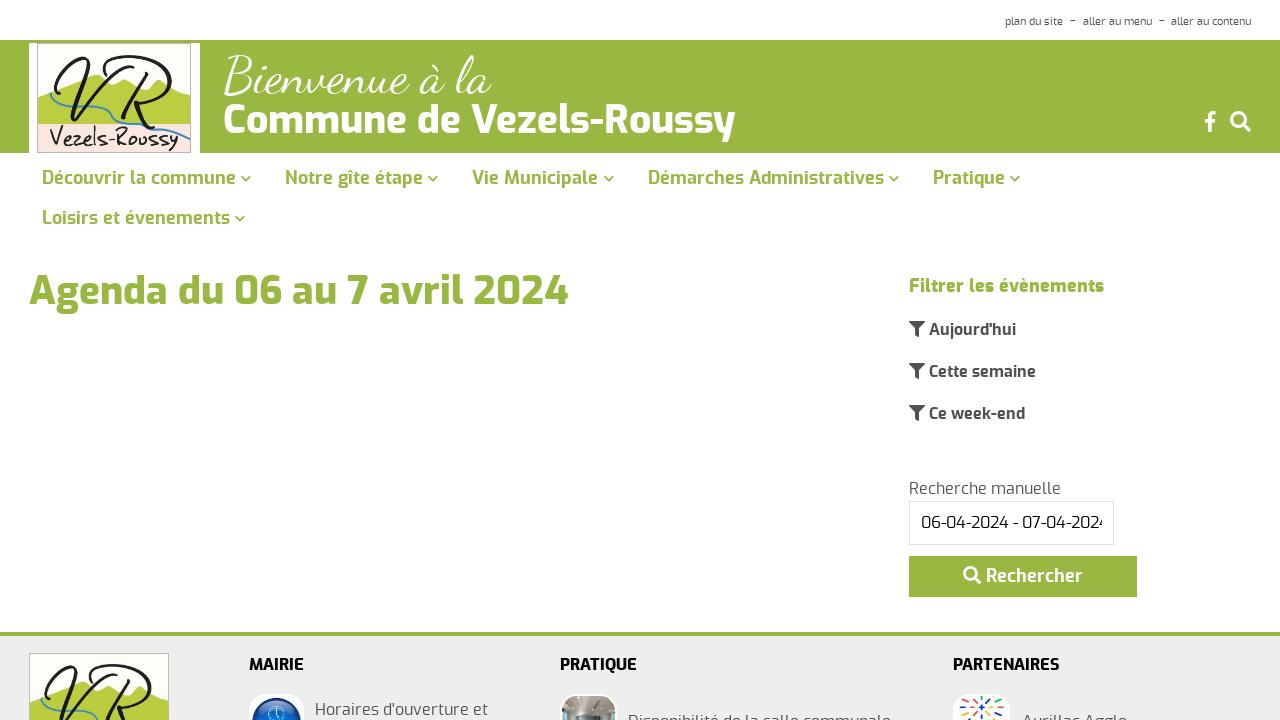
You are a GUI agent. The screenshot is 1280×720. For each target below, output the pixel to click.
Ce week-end (975, 414)
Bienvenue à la (356, 76)
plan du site (1034, 21)
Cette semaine (980, 372)
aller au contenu (1211, 21)
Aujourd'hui (970, 330)
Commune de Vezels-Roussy (479, 122)
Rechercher (1023, 576)
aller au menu (1117, 21)
